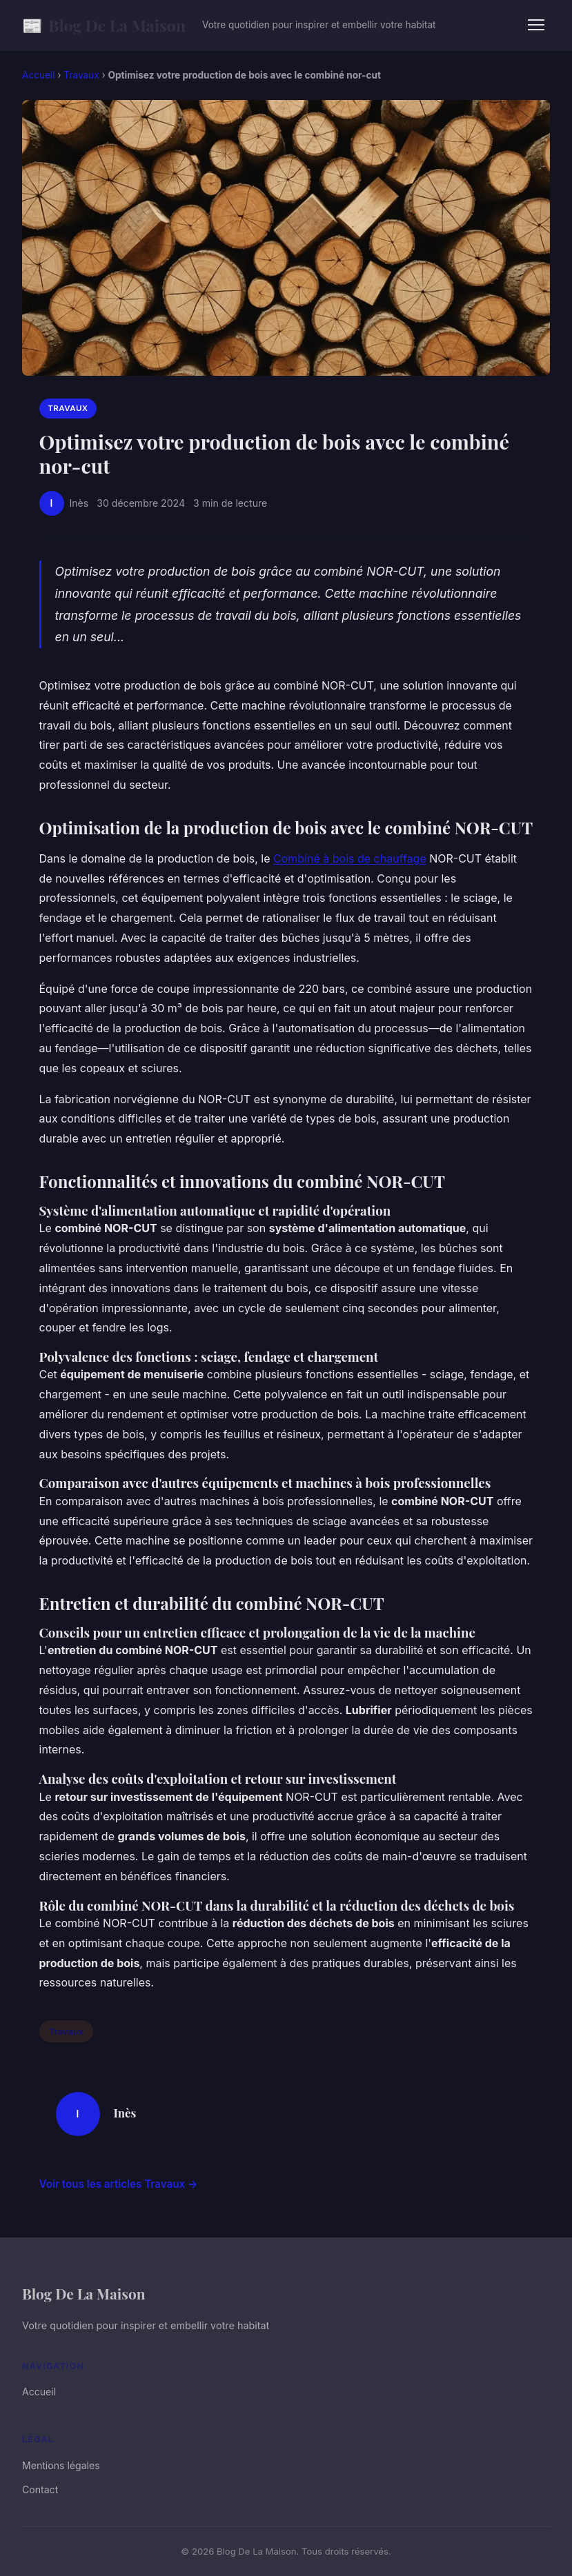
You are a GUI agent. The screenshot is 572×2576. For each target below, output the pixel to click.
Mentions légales (61, 2465)
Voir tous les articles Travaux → (118, 2184)
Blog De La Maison (104, 25)
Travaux (81, 75)
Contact (40, 2489)
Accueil (38, 75)
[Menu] (536, 25)
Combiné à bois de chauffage (349, 858)
